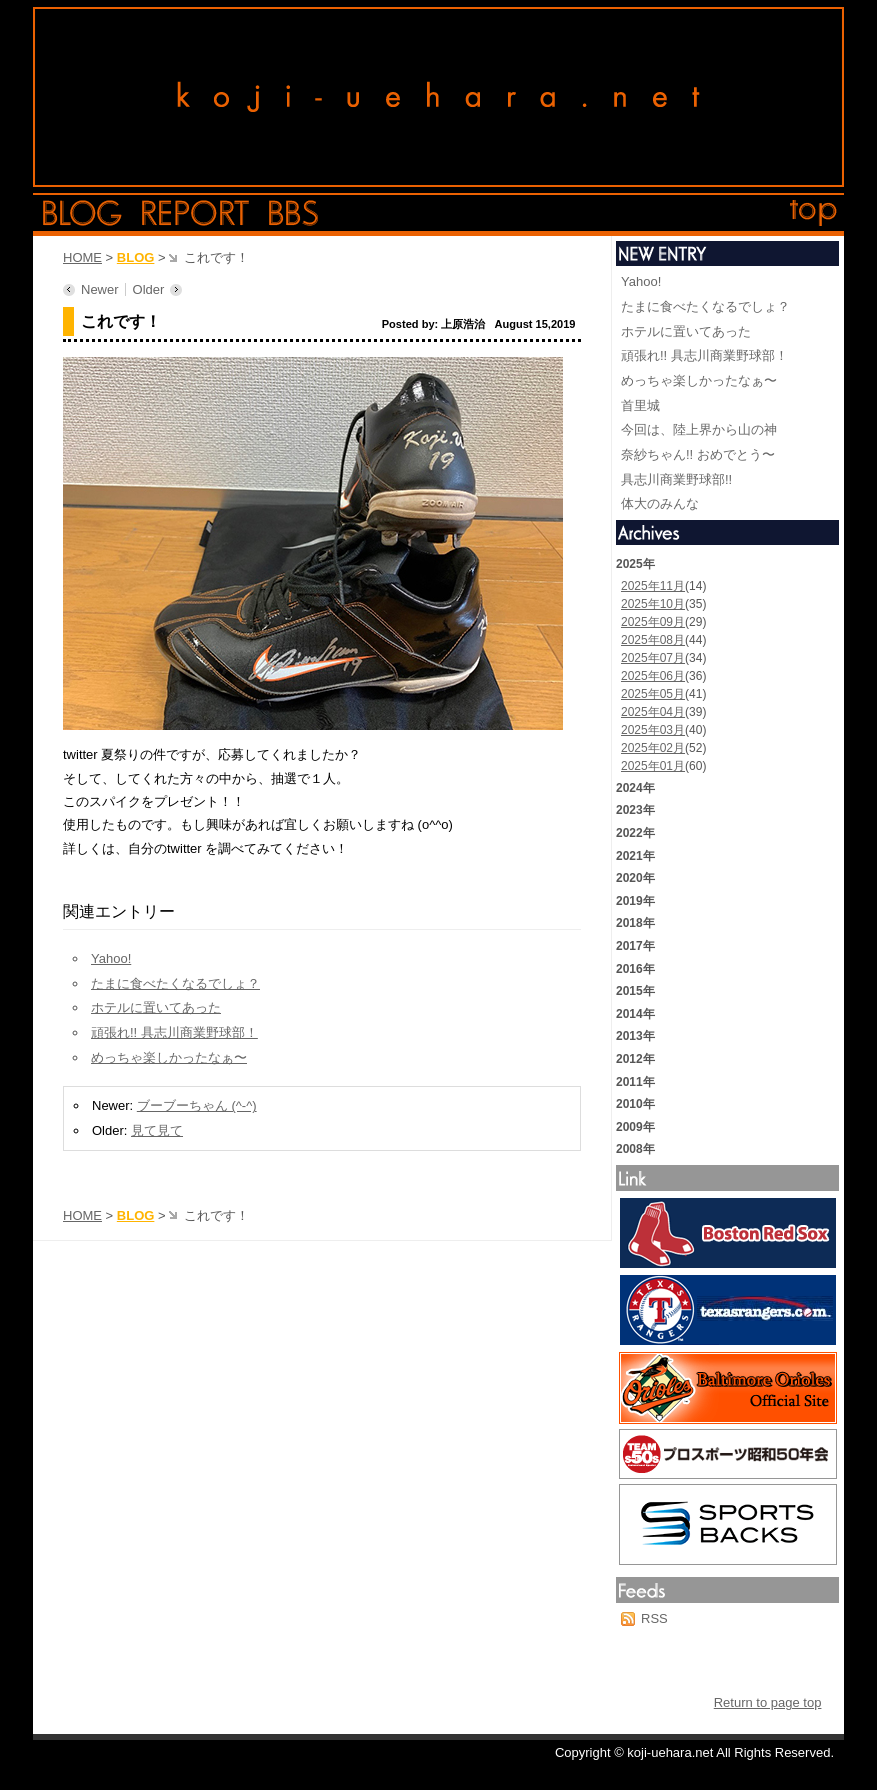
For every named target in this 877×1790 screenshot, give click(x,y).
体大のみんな (660, 503)
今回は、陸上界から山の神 (699, 429)
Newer (100, 289)
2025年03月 (653, 730)
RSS (654, 1618)
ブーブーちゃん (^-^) (197, 1105)
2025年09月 (653, 622)
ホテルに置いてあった (156, 1007)
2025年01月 (653, 766)
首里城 (640, 405)
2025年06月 (653, 676)
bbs (293, 213)
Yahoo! (111, 958)
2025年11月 (653, 586)
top (814, 213)
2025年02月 (653, 748)
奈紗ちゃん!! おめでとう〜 (698, 454)
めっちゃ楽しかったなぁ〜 (169, 1057)
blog (82, 213)
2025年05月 (653, 694)
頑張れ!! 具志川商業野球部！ (174, 1032)
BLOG (136, 257)
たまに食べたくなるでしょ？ (175, 983)
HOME (82, 257)
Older (149, 289)
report (195, 213)
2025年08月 (653, 640)
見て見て (157, 1130)
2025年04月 (653, 712)
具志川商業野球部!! (676, 479)
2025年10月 (653, 604)
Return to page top (768, 1702)
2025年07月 (653, 658)
